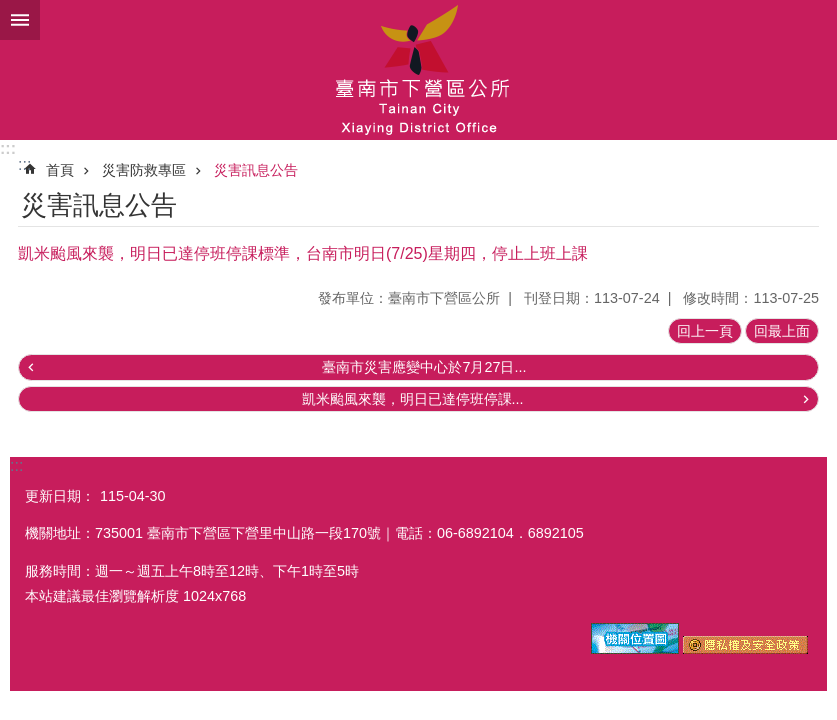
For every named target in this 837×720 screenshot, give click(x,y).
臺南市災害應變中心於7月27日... (424, 367)
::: (8, 148)
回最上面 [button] (782, 331)
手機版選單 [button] (20, 20)
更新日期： (60, 496)
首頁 (60, 170)
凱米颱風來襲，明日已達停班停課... (413, 399)
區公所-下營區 (418, 70)
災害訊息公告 (256, 170)
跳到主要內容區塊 (10, 10)
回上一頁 (705, 331)
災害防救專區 (144, 170)
